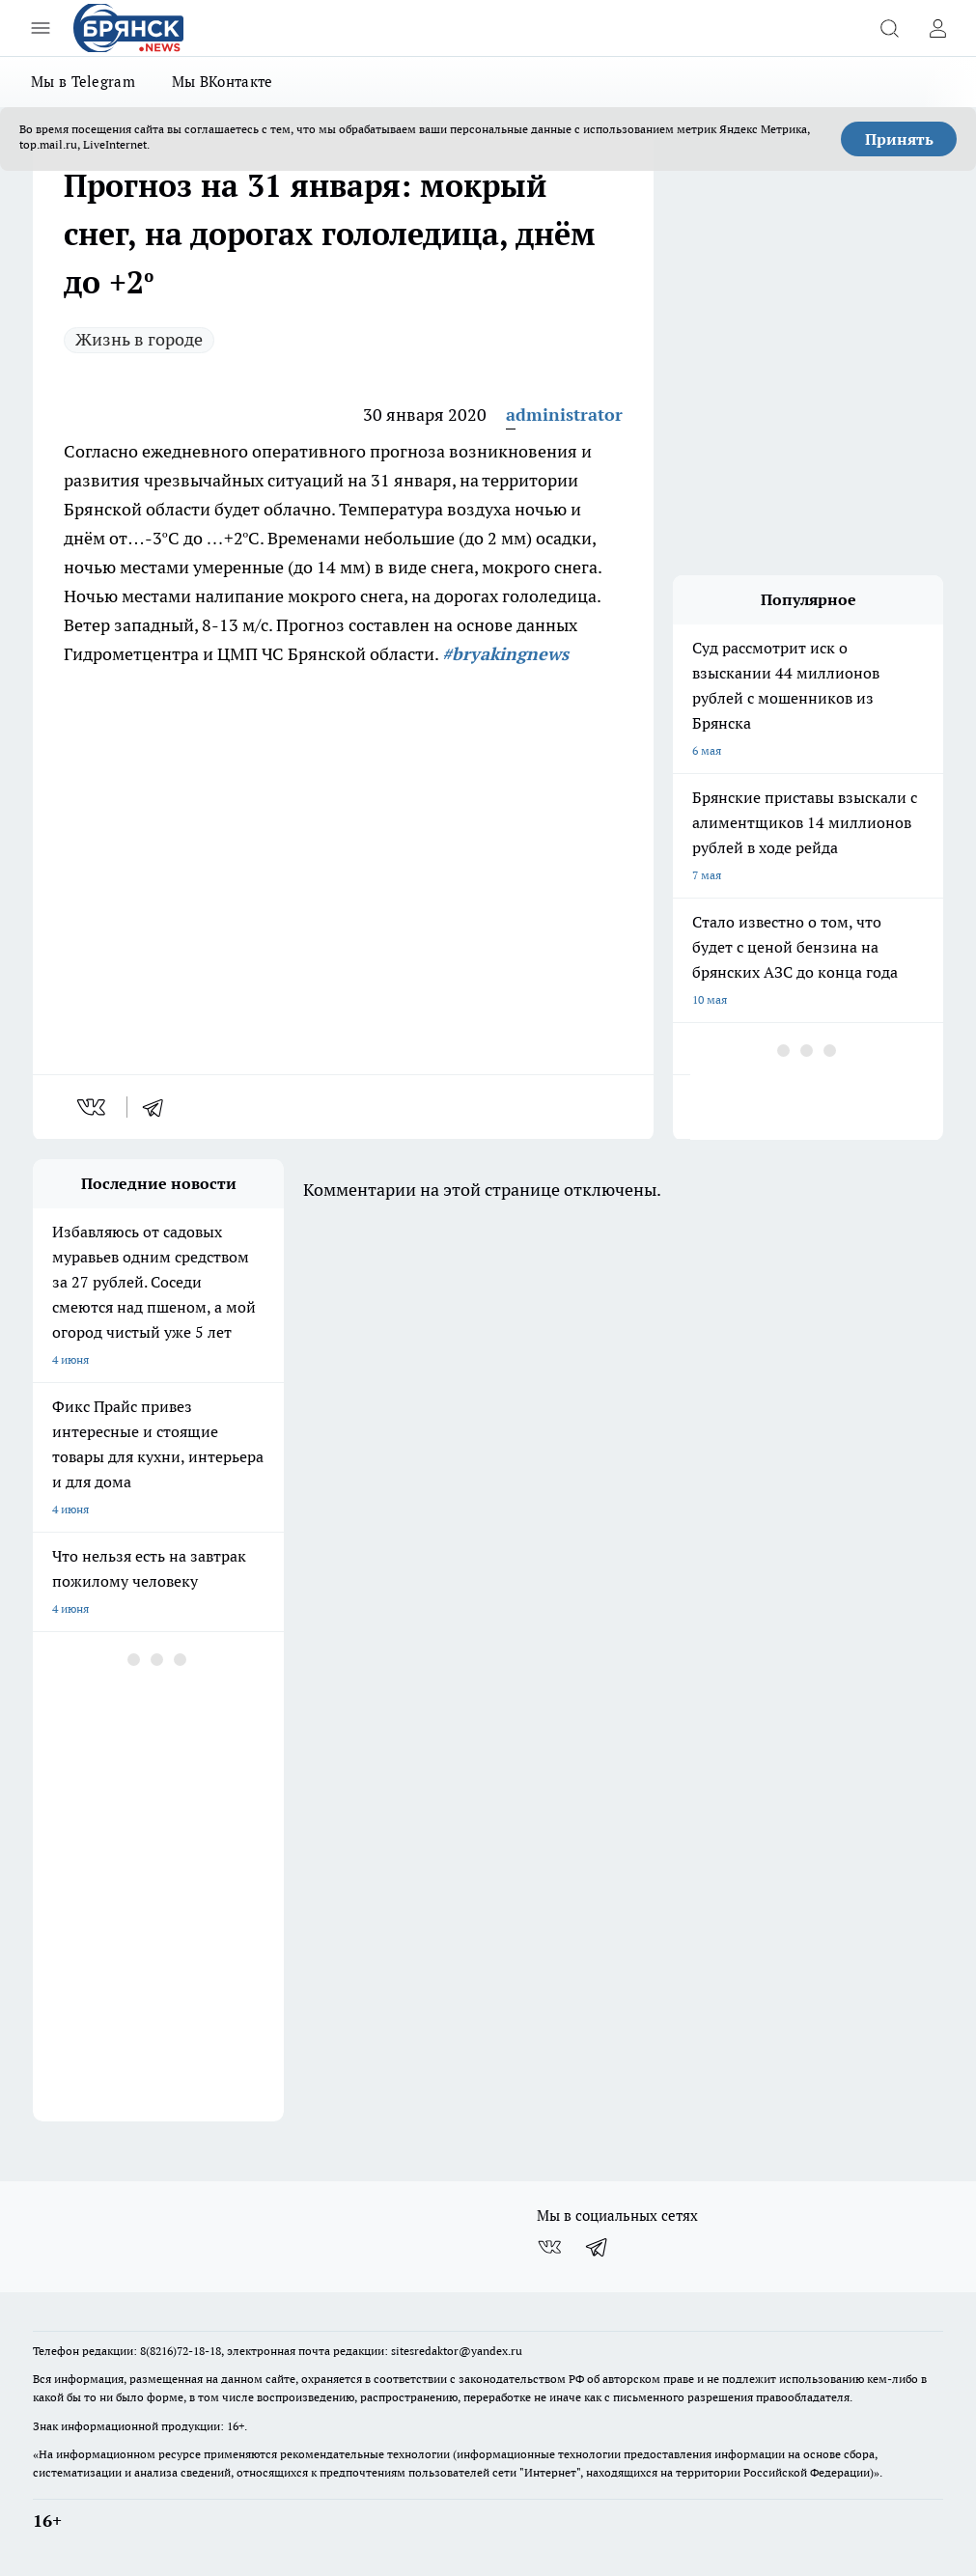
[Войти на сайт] (937, 28)
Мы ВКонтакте (222, 81)
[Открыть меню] (40, 28)
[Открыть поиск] (889, 28)
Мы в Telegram (83, 81)
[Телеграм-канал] (597, 2247)
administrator (564, 414)
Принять (899, 139)
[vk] (93, 1107)
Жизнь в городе (139, 339)
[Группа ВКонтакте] (549, 2247)
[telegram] (159, 1107)
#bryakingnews (505, 654)
